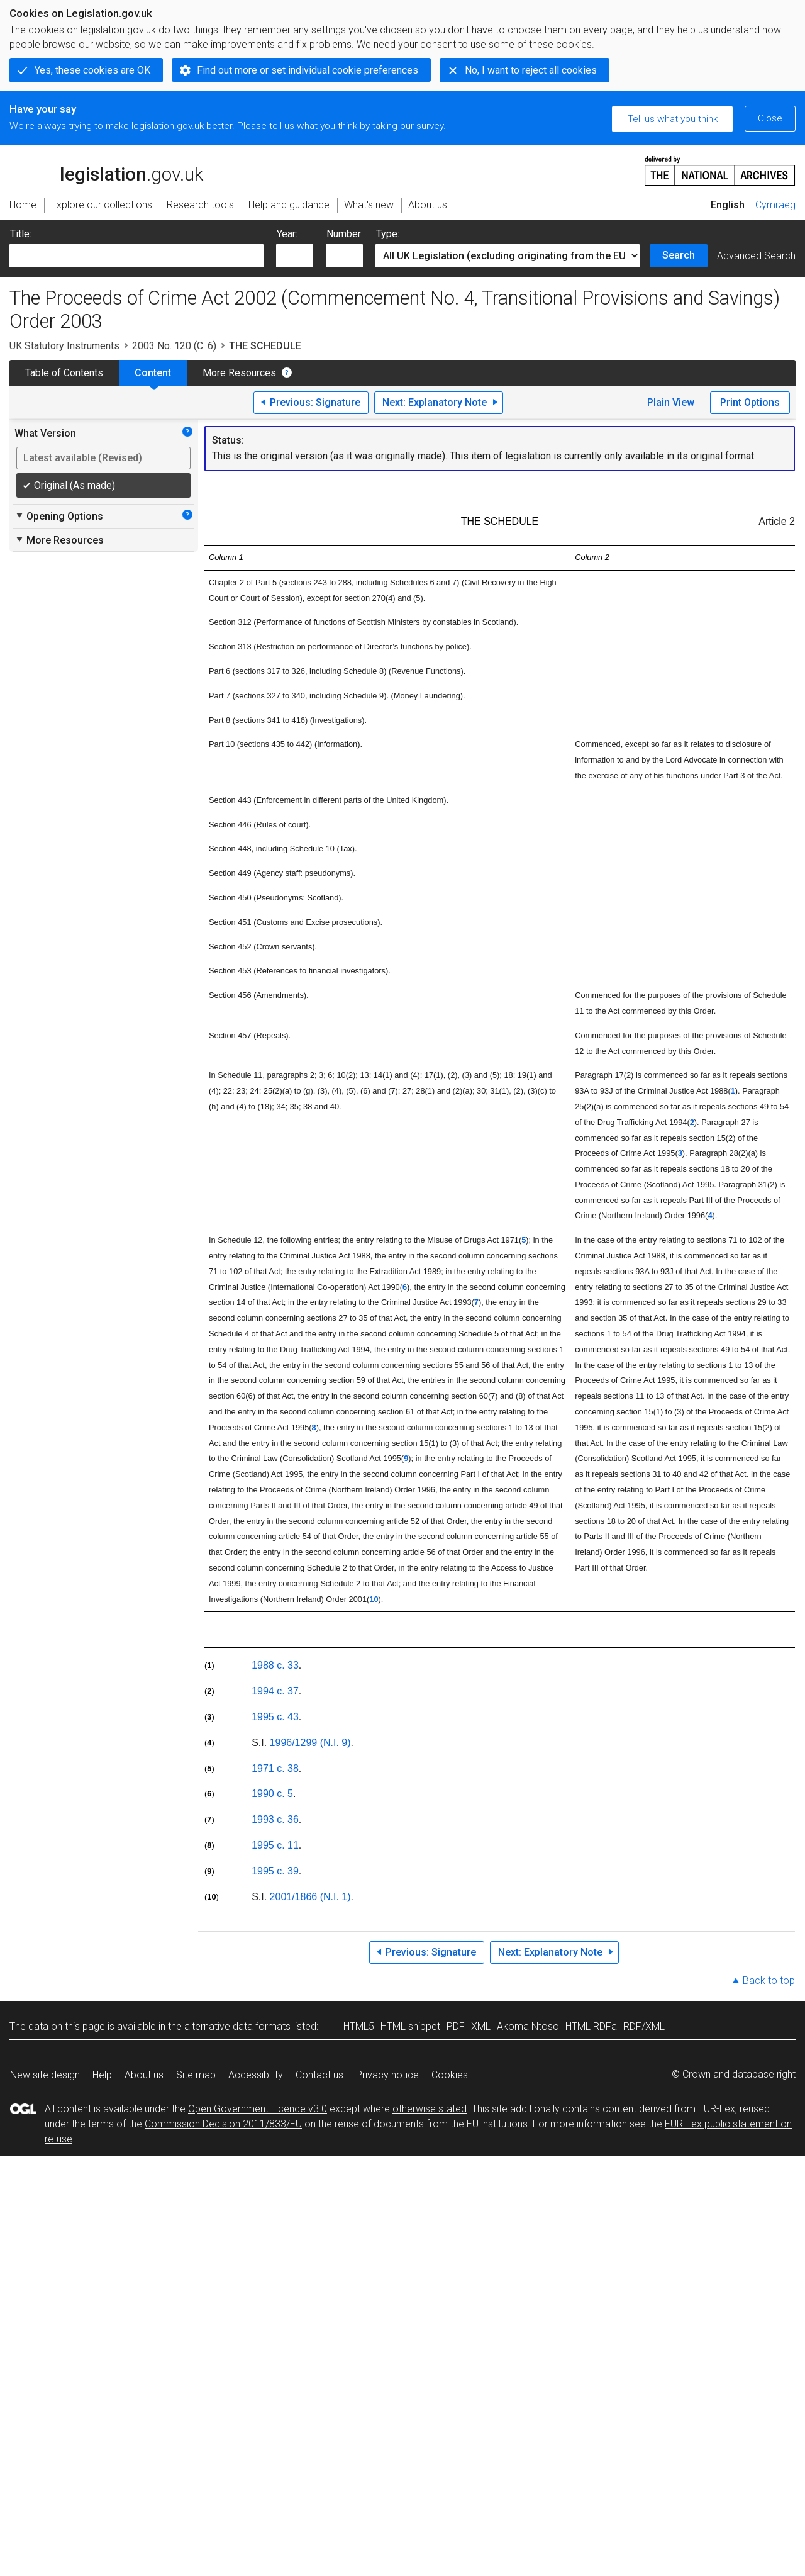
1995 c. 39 (275, 1871)
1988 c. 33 (275, 1665)
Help (102, 2075)
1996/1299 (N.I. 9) (310, 1742)
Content (153, 373)
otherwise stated (429, 2109)
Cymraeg (775, 205)
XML (481, 2026)
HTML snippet (410, 2026)
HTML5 (358, 2026)
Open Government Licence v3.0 (257, 2109)
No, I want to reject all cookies (531, 70)
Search (678, 255)
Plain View (670, 402)
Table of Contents (64, 373)
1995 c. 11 (275, 1845)
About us (144, 2075)
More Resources (239, 373)
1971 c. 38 (275, 1768)
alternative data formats (237, 2026)
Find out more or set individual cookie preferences (307, 70)
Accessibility (255, 2075)
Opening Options (58, 516)
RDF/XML (644, 2026)
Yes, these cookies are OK (92, 70)
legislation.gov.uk (106, 170)
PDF (456, 2026)
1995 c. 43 (275, 1716)
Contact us (319, 2075)
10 (373, 1599)
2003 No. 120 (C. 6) (174, 346)
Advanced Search (756, 256)
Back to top (769, 1980)
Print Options (750, 402)
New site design (45, 2075)
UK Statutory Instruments (64, 346)
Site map (196, 2075)
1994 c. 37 (275, 1691)
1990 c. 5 (272, 1793)
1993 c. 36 (275, 1819)
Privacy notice (387, 2075)
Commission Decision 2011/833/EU (223, 2124)
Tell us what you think (673, 119)
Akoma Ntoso (528, 2026)
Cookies (449, 2075)
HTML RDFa (591, 2026)
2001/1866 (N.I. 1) (310, 1896)
